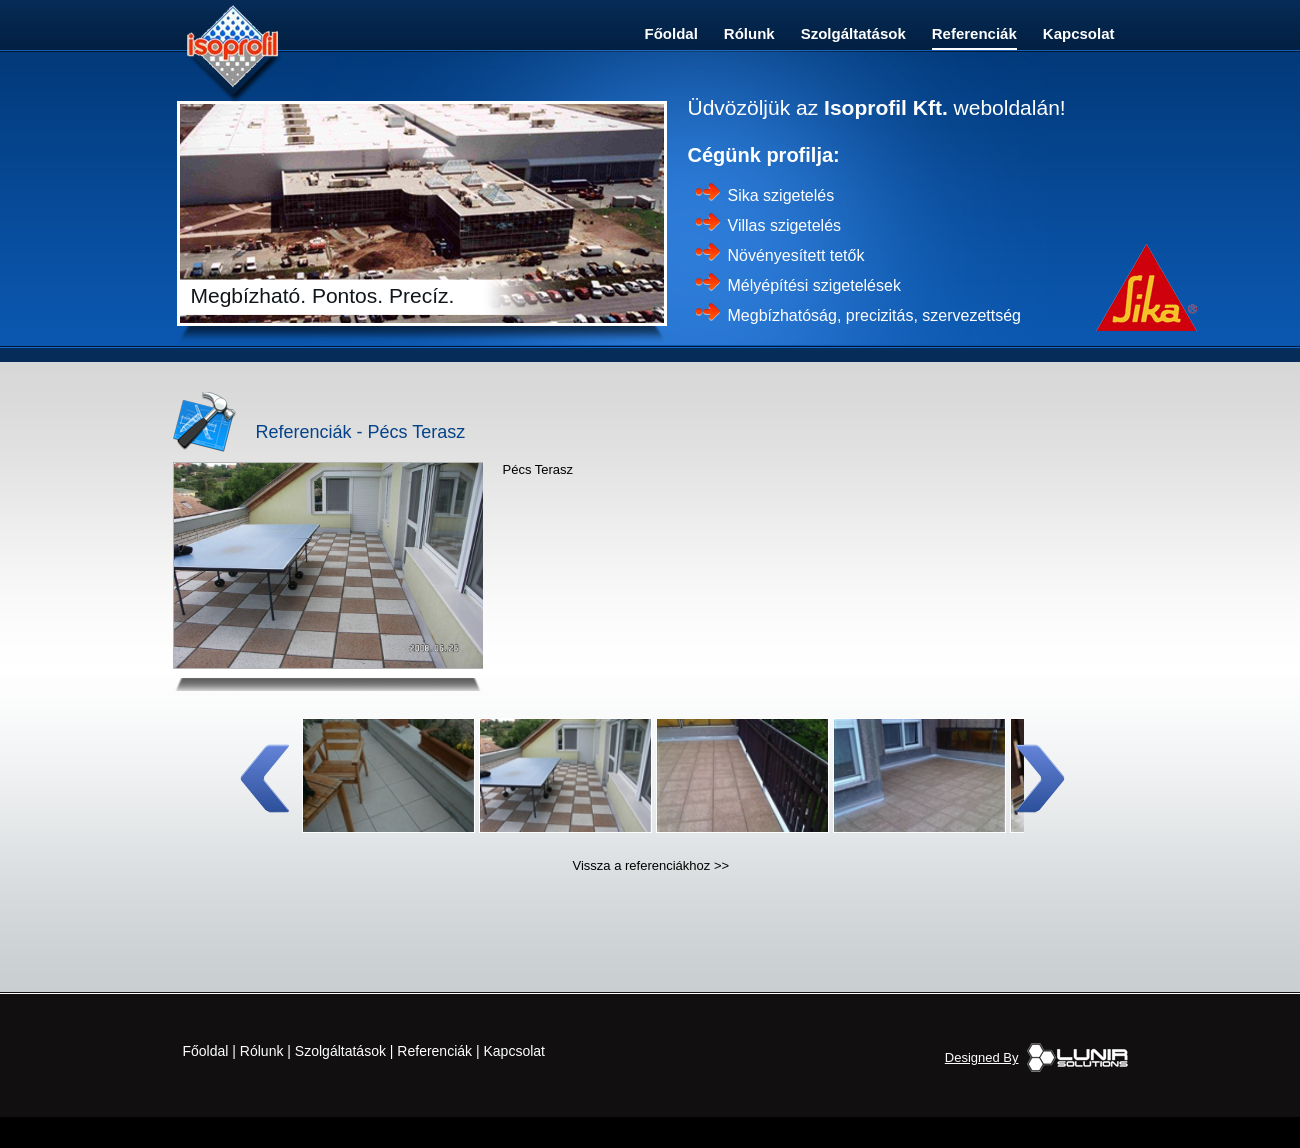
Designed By (982, 1057)
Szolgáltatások (853, 33)
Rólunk (749, 33)
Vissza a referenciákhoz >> (651, 865)
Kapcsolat (1079, 33)
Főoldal (671, 33)
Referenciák (974, 33)
